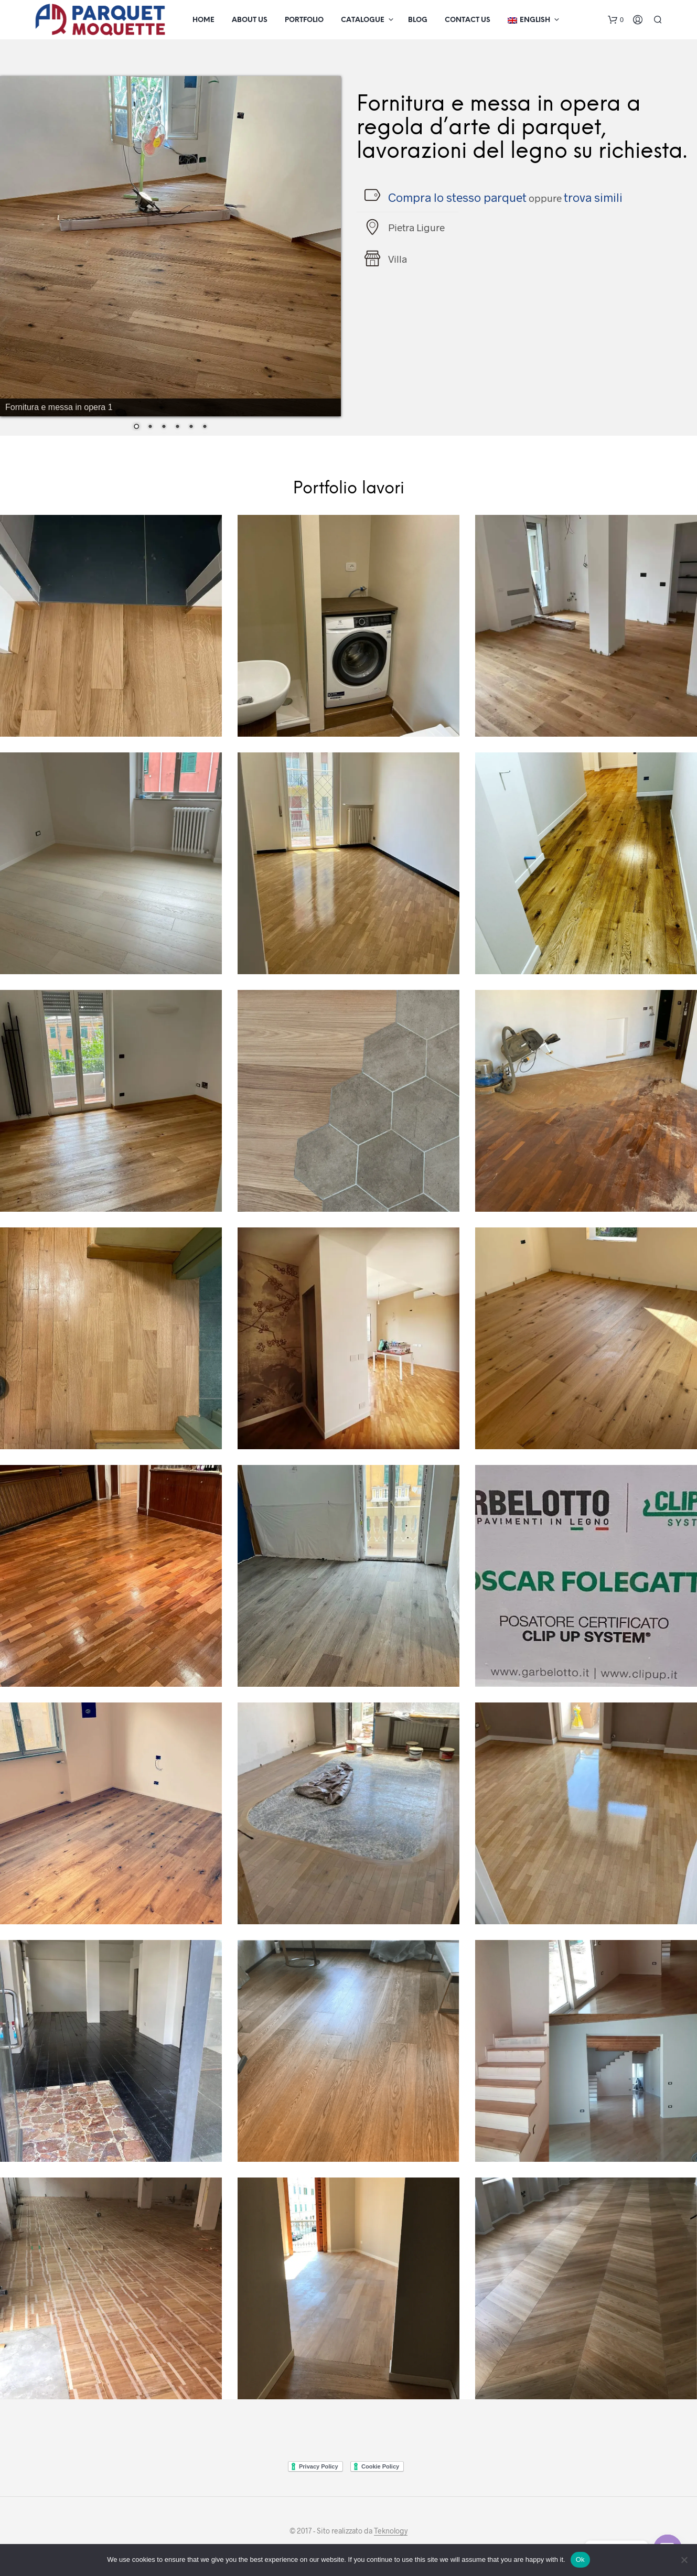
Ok (580, 2559)
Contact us (467, 20)
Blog (417, 20)
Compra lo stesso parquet (457, 197)
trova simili (593, 197)
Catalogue (362, 20)
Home (203, 20)
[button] (616, 20)
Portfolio (304, 20)
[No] (684, 2560)
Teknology (391, 2531)
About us (249, 20)
